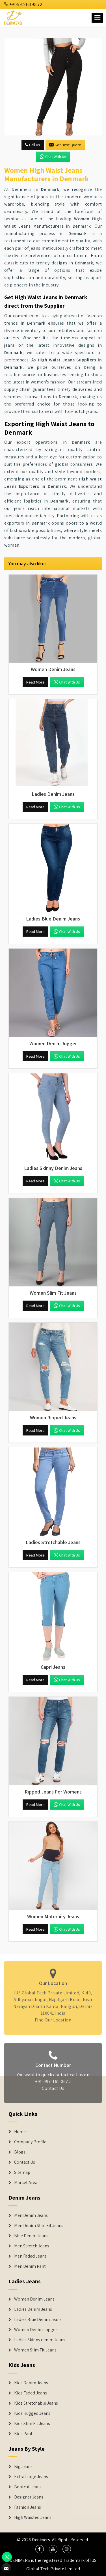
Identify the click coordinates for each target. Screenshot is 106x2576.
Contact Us (24, 2162)
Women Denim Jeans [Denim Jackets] (34, 2299)
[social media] (39, 2549)
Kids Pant (23, 2433)
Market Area (25, 2182)
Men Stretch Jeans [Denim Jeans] (31, 2246)
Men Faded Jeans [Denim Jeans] (30, 2256)
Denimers (41, 2539)
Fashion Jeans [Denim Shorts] (27, 2507)
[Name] (97, 18)
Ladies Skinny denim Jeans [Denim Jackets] (39, 2340)
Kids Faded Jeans (30, 2393)
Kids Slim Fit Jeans (32, 2423)
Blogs (19, 2152)
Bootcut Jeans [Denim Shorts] (28, 2487)
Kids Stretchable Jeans (36, 2403)
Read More (35, 682)
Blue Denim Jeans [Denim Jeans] (31, 2236)
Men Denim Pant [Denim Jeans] (30, 2266)
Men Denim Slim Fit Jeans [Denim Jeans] (38, 2225)
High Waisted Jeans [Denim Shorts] (32, 2517)
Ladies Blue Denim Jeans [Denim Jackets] (38, 2319)
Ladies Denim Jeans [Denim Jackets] (33, 2309)
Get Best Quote (65, 144)
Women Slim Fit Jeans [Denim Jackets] (35, 2350)
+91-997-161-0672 (23, 4)
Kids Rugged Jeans (32, 2413)
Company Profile (30, 2142)
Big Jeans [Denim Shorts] (23, 2466)
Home (20, 2131)
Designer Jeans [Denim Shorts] (28, 2497)
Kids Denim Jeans (31, 2383)
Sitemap (22, 2172)
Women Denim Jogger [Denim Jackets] (35, 2329)
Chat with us (53, 156)
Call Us (32, 144)
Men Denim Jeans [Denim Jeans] (31, 2215)
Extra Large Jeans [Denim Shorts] (31, 2476)
